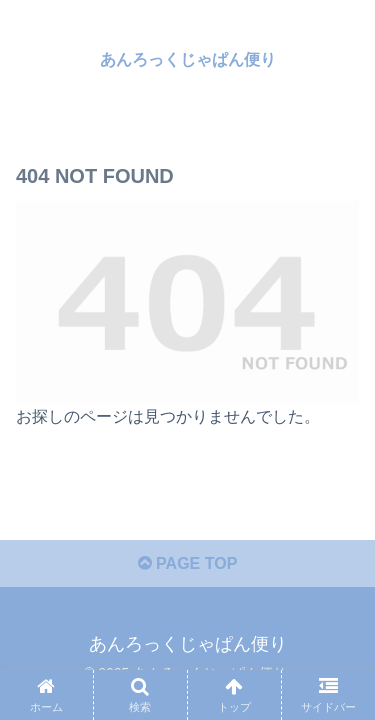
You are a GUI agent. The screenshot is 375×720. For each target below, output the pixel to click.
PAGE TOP (188, 563)
